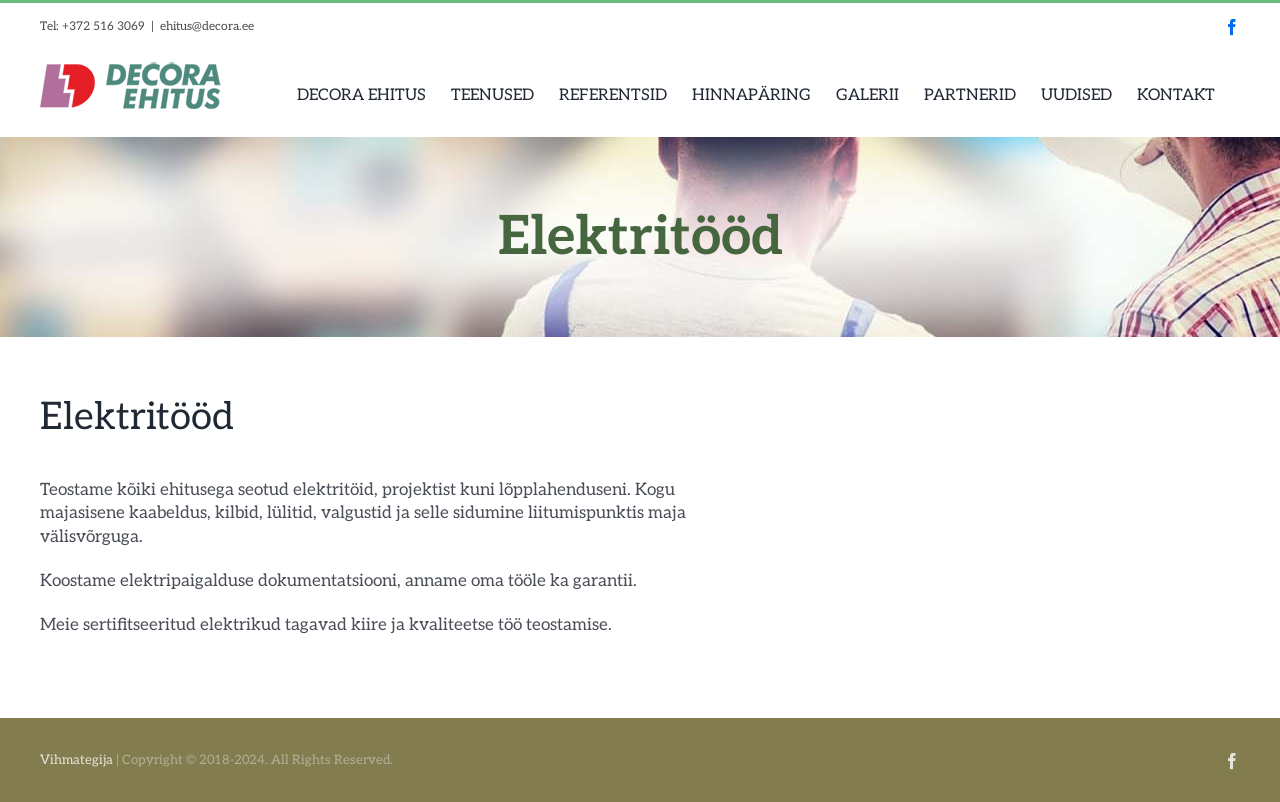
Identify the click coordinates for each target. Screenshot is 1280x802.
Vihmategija (76, 760)
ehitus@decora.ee (207, 26)
